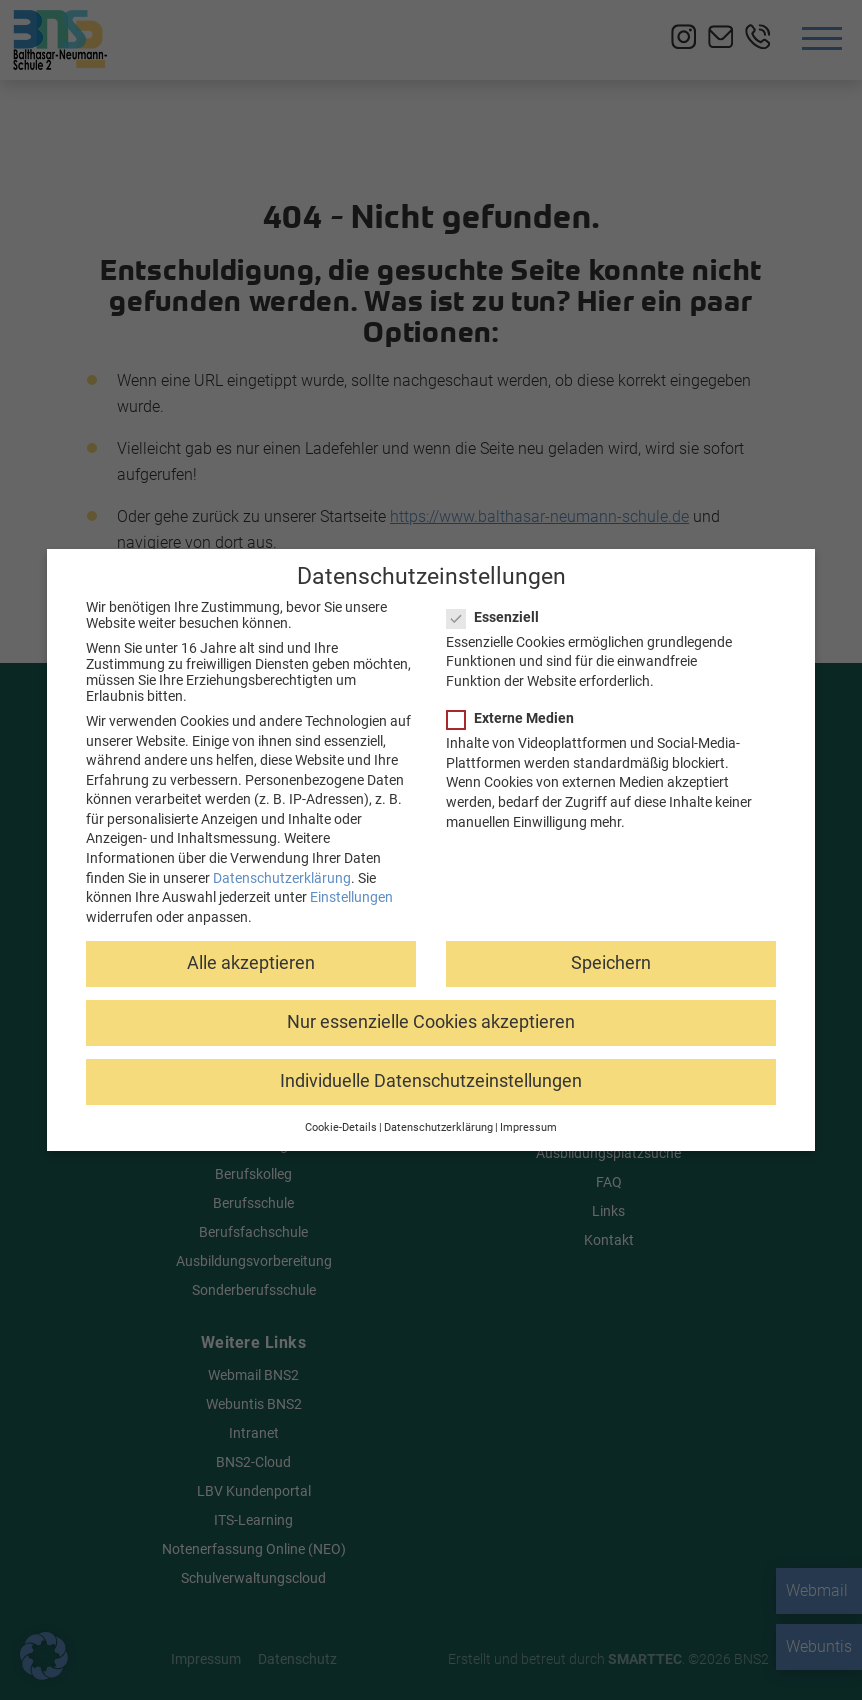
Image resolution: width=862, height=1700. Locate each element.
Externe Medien (516, 717)
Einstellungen (351, 896)
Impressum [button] (528, 1126)
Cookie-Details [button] (341, 1126)
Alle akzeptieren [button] (251, 961)
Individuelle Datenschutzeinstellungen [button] (431, 1080)
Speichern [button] (611, 961)
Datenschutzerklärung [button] (438, 1126)
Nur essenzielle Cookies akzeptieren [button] (431, 1020)
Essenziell (499, 615)
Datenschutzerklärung (282, 876)
